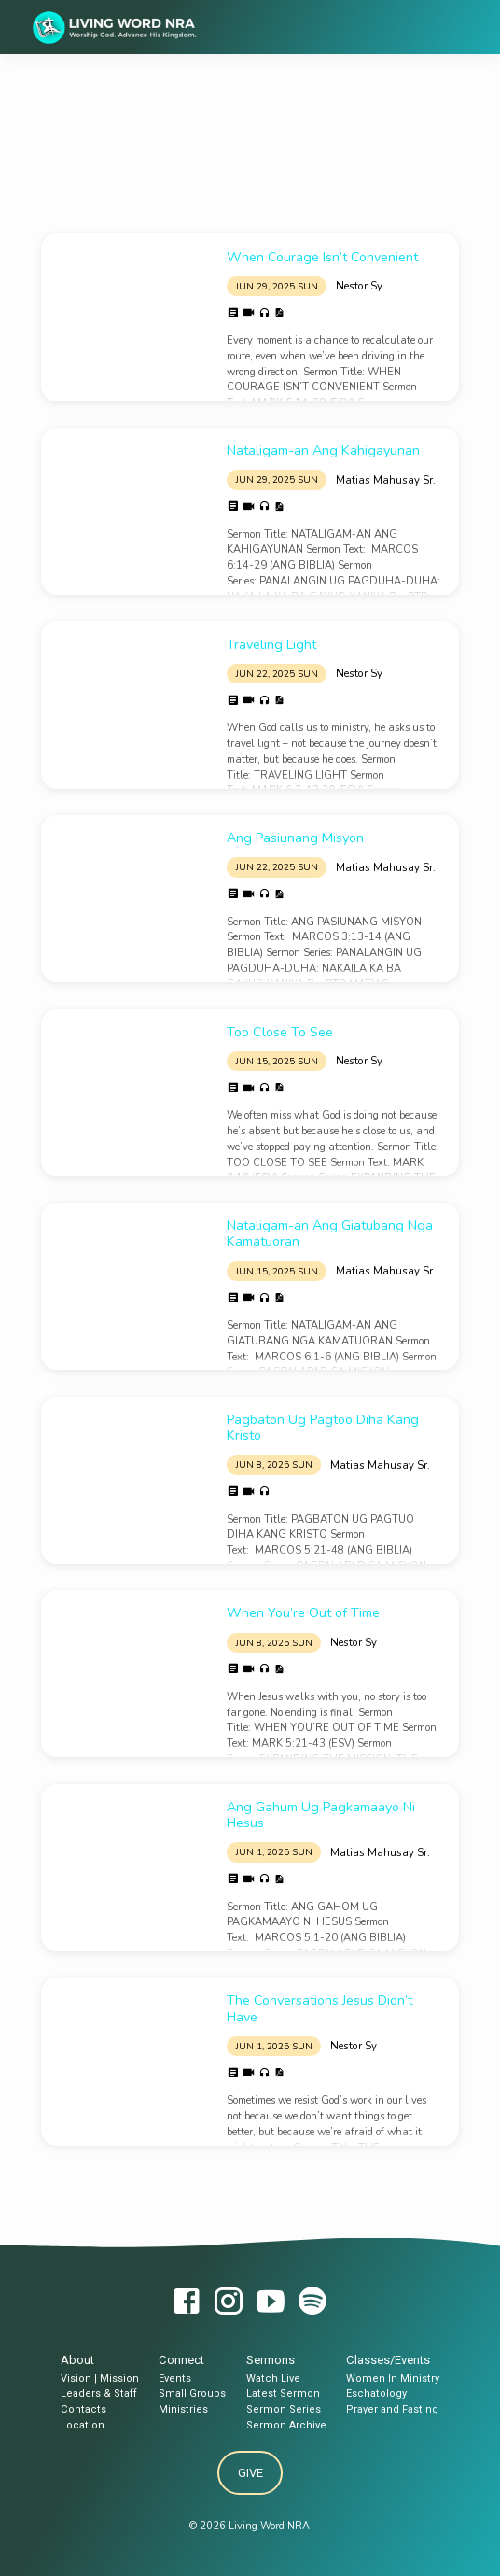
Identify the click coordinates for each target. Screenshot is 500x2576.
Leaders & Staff (99, 2393)
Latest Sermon (283, 2393)
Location (82, 2425)
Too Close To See (280, 1032)
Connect (181, 2360)
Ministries (183, 2409)
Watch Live (273, 2378)
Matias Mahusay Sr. (386, 479)
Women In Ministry (392, 2378)
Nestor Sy (359, 285)
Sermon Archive (286, 2425)
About (77, 2360)
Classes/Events (388, 2360)
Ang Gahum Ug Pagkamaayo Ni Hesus (321, 1815)
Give (249, 2473)
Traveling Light (271, 645)
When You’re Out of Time (303, 1613)
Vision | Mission (100, 2378)
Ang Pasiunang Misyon (295, 838)
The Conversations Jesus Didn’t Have (319, 2008)
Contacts (83, 2409)
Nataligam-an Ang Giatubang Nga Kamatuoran (330, 1233)
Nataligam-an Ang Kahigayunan (323, 450)
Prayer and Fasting (392, 2409)
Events (175, 2378)
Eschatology (376, 2393)
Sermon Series (283, 2409)
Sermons (270, 2360)
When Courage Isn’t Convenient (322, 257)
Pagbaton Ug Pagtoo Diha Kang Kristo (323, 1427)
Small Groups (192, 2393)
